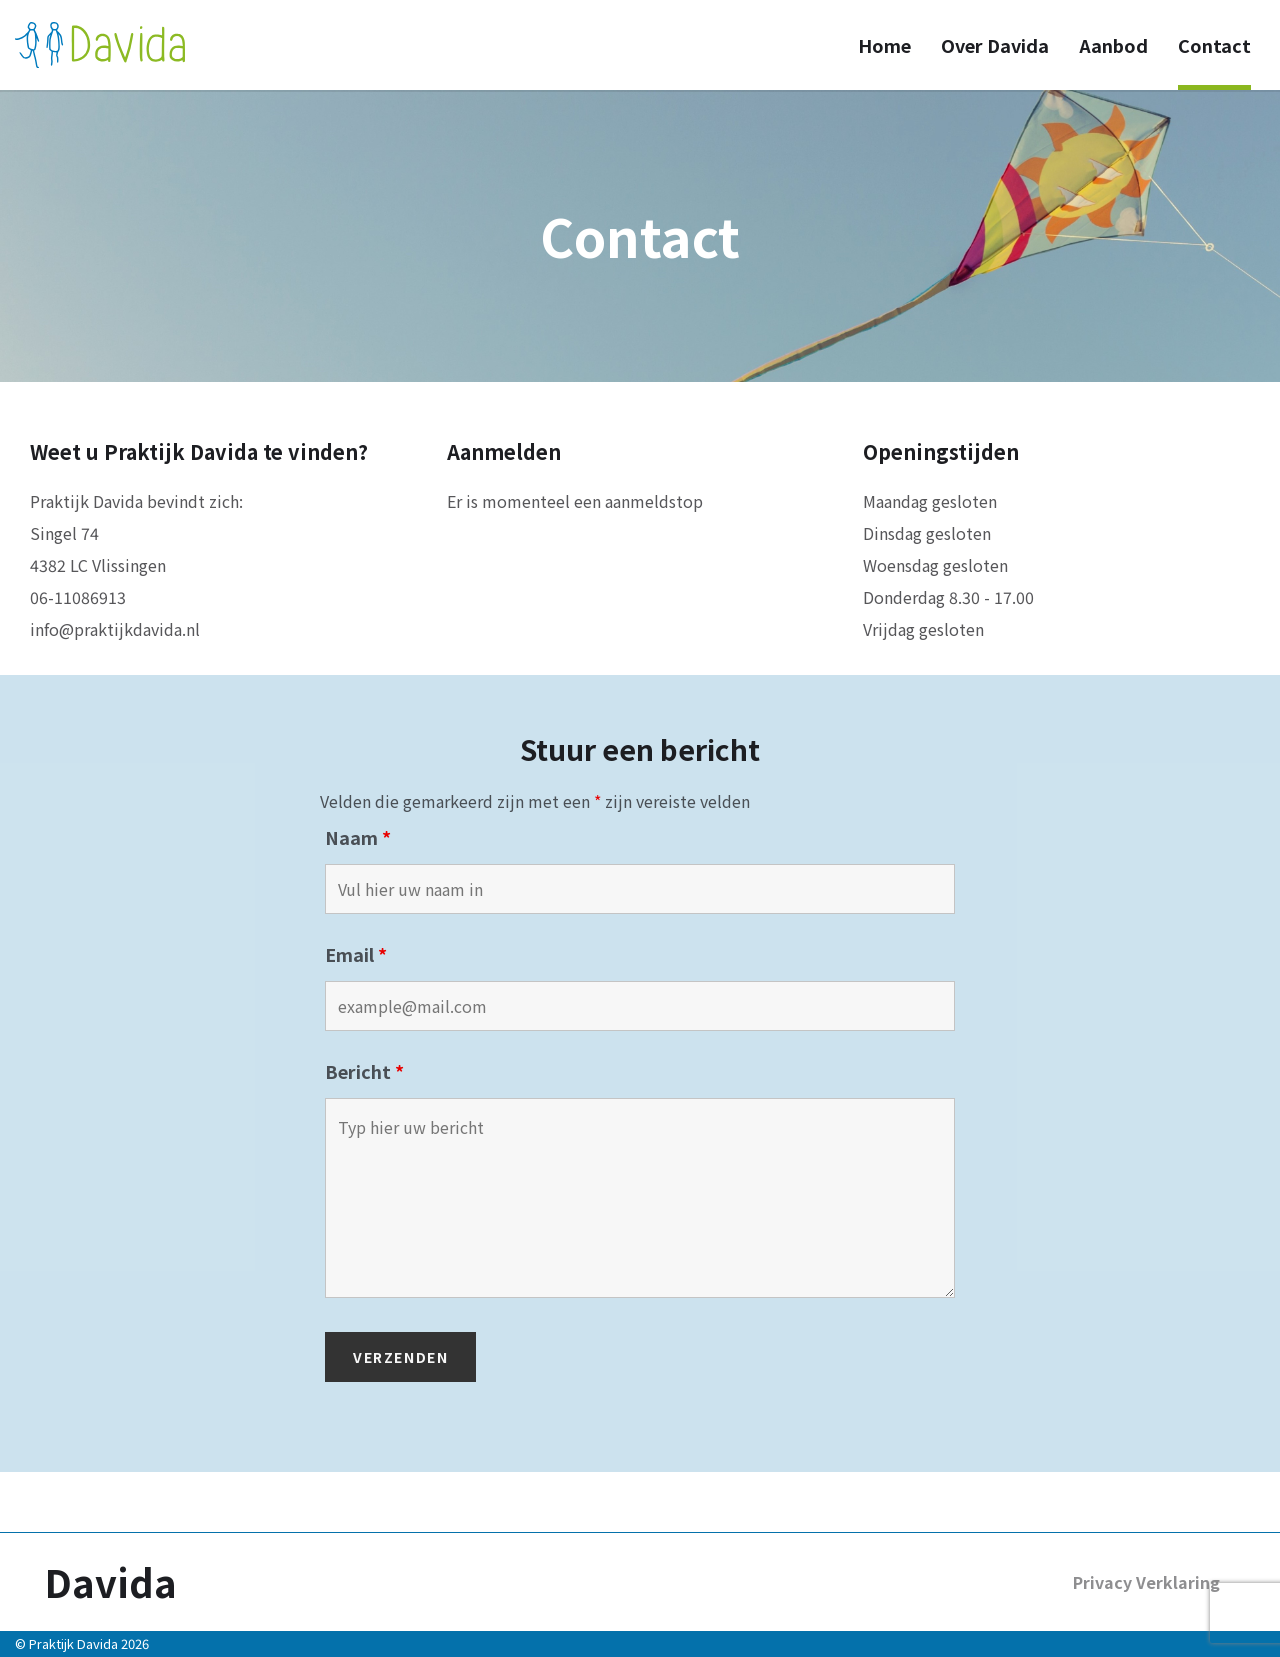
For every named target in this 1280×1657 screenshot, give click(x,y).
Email (356, 954)
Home (884, 45)
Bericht (364, 1071)
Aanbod (1113, 45)
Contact (1214, 45)
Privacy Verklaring (1146, 1582)
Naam (358, 837)
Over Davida (995, 45)
